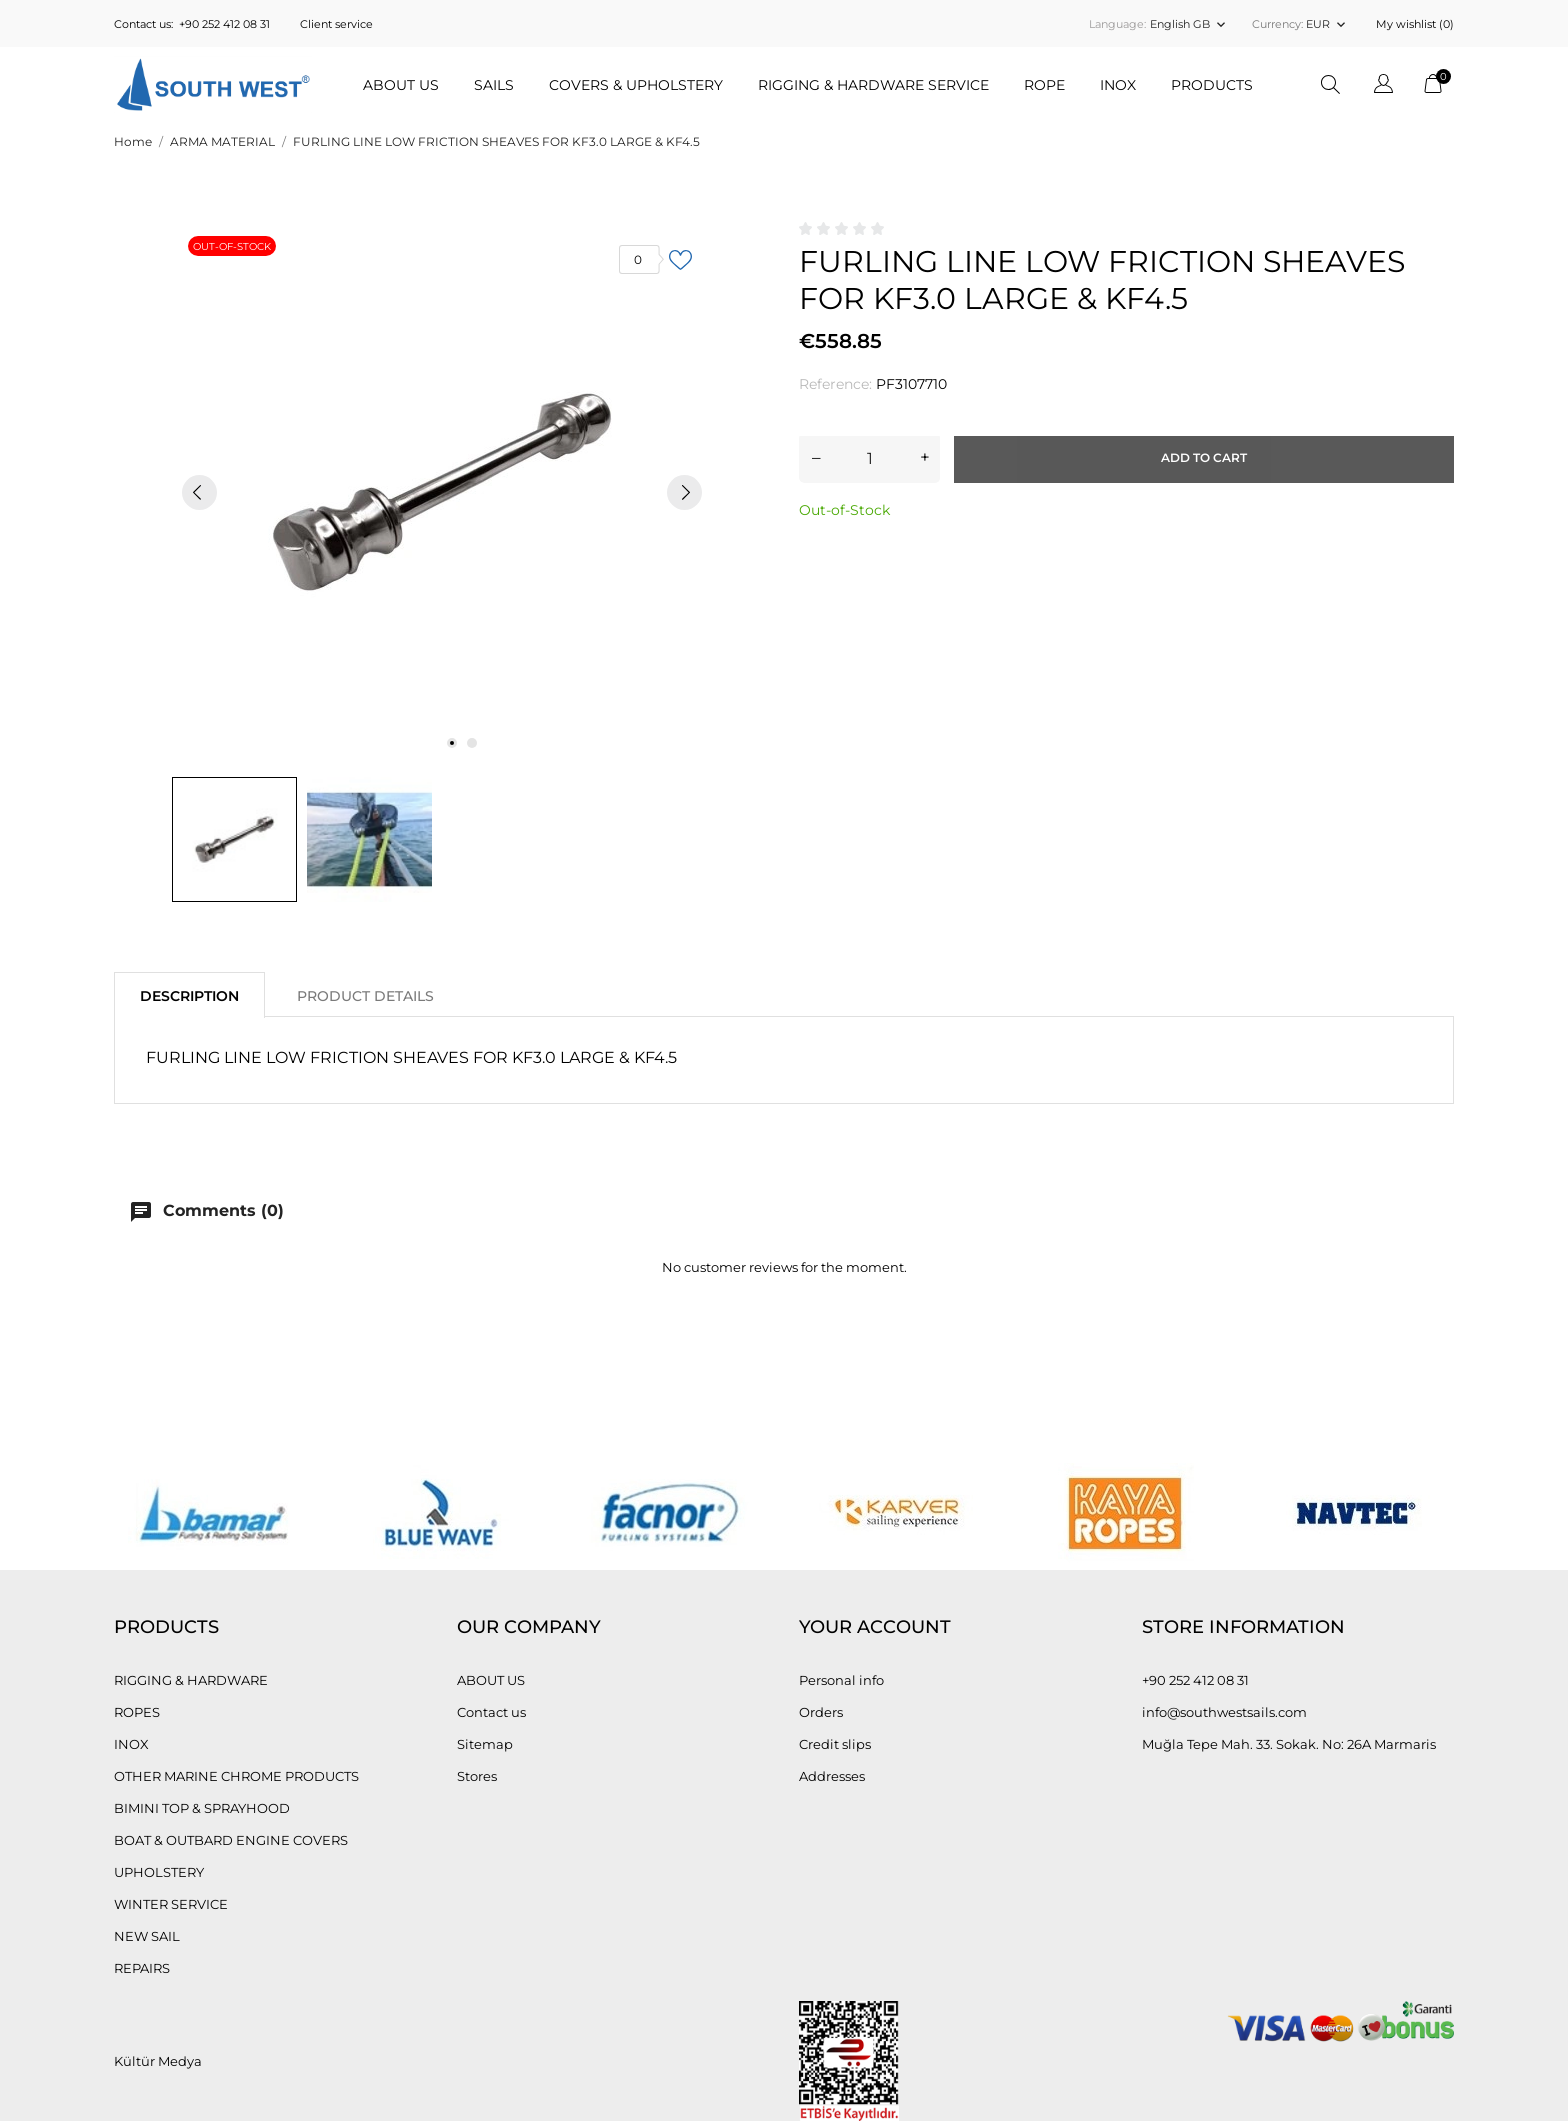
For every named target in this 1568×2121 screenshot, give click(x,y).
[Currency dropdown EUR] (1327, 24)
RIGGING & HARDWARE (191, 1680)
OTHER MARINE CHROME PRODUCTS (236, 1776)
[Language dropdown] (1383, 86)
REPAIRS (142, 1968)
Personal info (841, 1680)
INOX (131, 1744)
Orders (821, 1712)
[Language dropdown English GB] (1189, 24)
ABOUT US (401, 85)
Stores (477, 1776)
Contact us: (143, 24)
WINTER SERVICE (171, 1904)
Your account (875, 1627)
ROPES (137, 1712)
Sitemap (485, 1744)
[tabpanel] (442, 492)
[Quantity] (869, 458)
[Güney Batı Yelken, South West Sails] (213, 84)
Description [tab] (189, 996)
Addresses (832, 1776)
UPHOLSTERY (159, 1872)
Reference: (835, 384)
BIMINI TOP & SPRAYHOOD (202, 1808)
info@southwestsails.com (1224, 1712)
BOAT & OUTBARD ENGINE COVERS (231, 1840)
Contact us (491, 1712)
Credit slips (835, 1744)
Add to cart (1204, 457)
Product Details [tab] (365, 996)
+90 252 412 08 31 (224, 24)
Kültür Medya (158, 2061)
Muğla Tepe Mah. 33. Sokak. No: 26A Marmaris (1289, 1744)
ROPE (1044, 85)
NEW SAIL (147, 1936)
